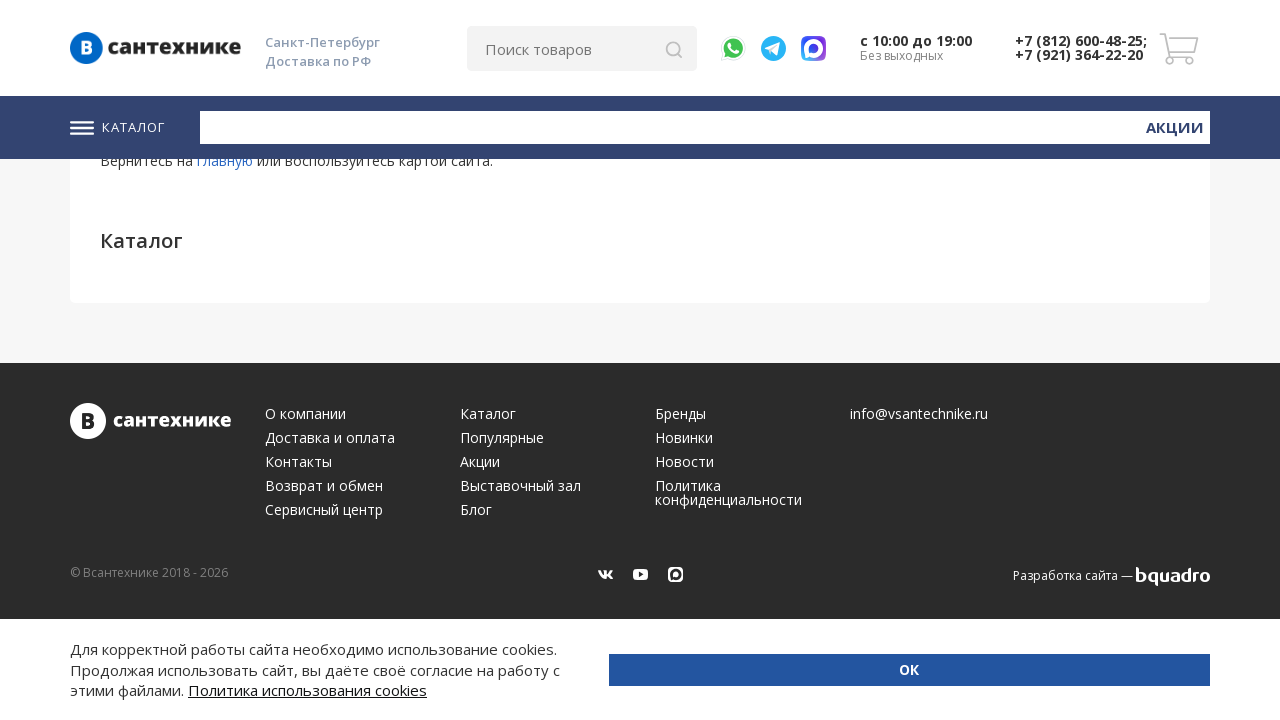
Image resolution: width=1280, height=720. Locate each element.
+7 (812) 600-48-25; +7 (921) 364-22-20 (1081, 47)
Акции (1180, 124)
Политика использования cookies (307, 690)
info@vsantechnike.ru (919, 414)
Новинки (1078, 125)
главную (225, 160)
